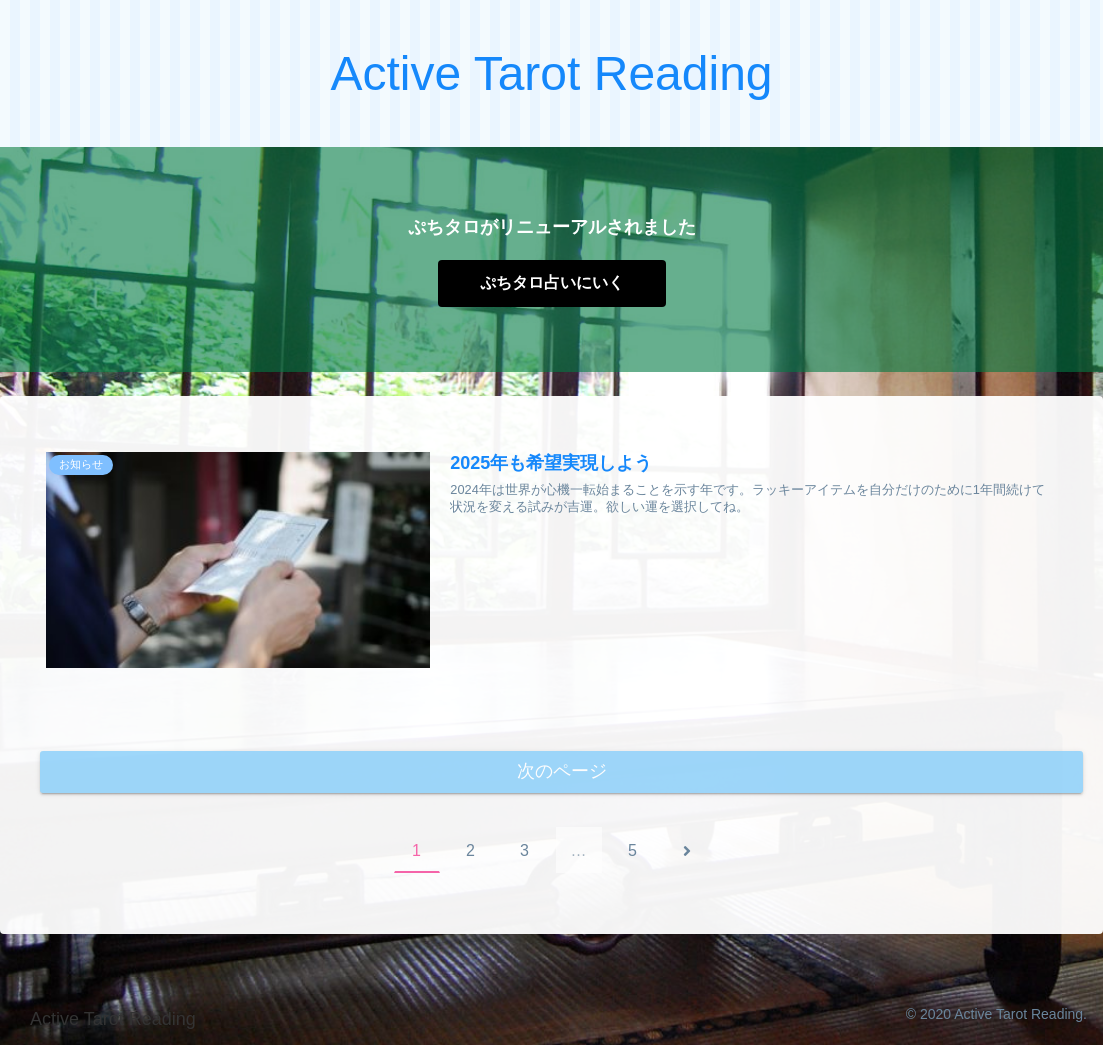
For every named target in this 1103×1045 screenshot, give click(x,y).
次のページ (561, 772)
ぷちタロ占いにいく (552, 282)
